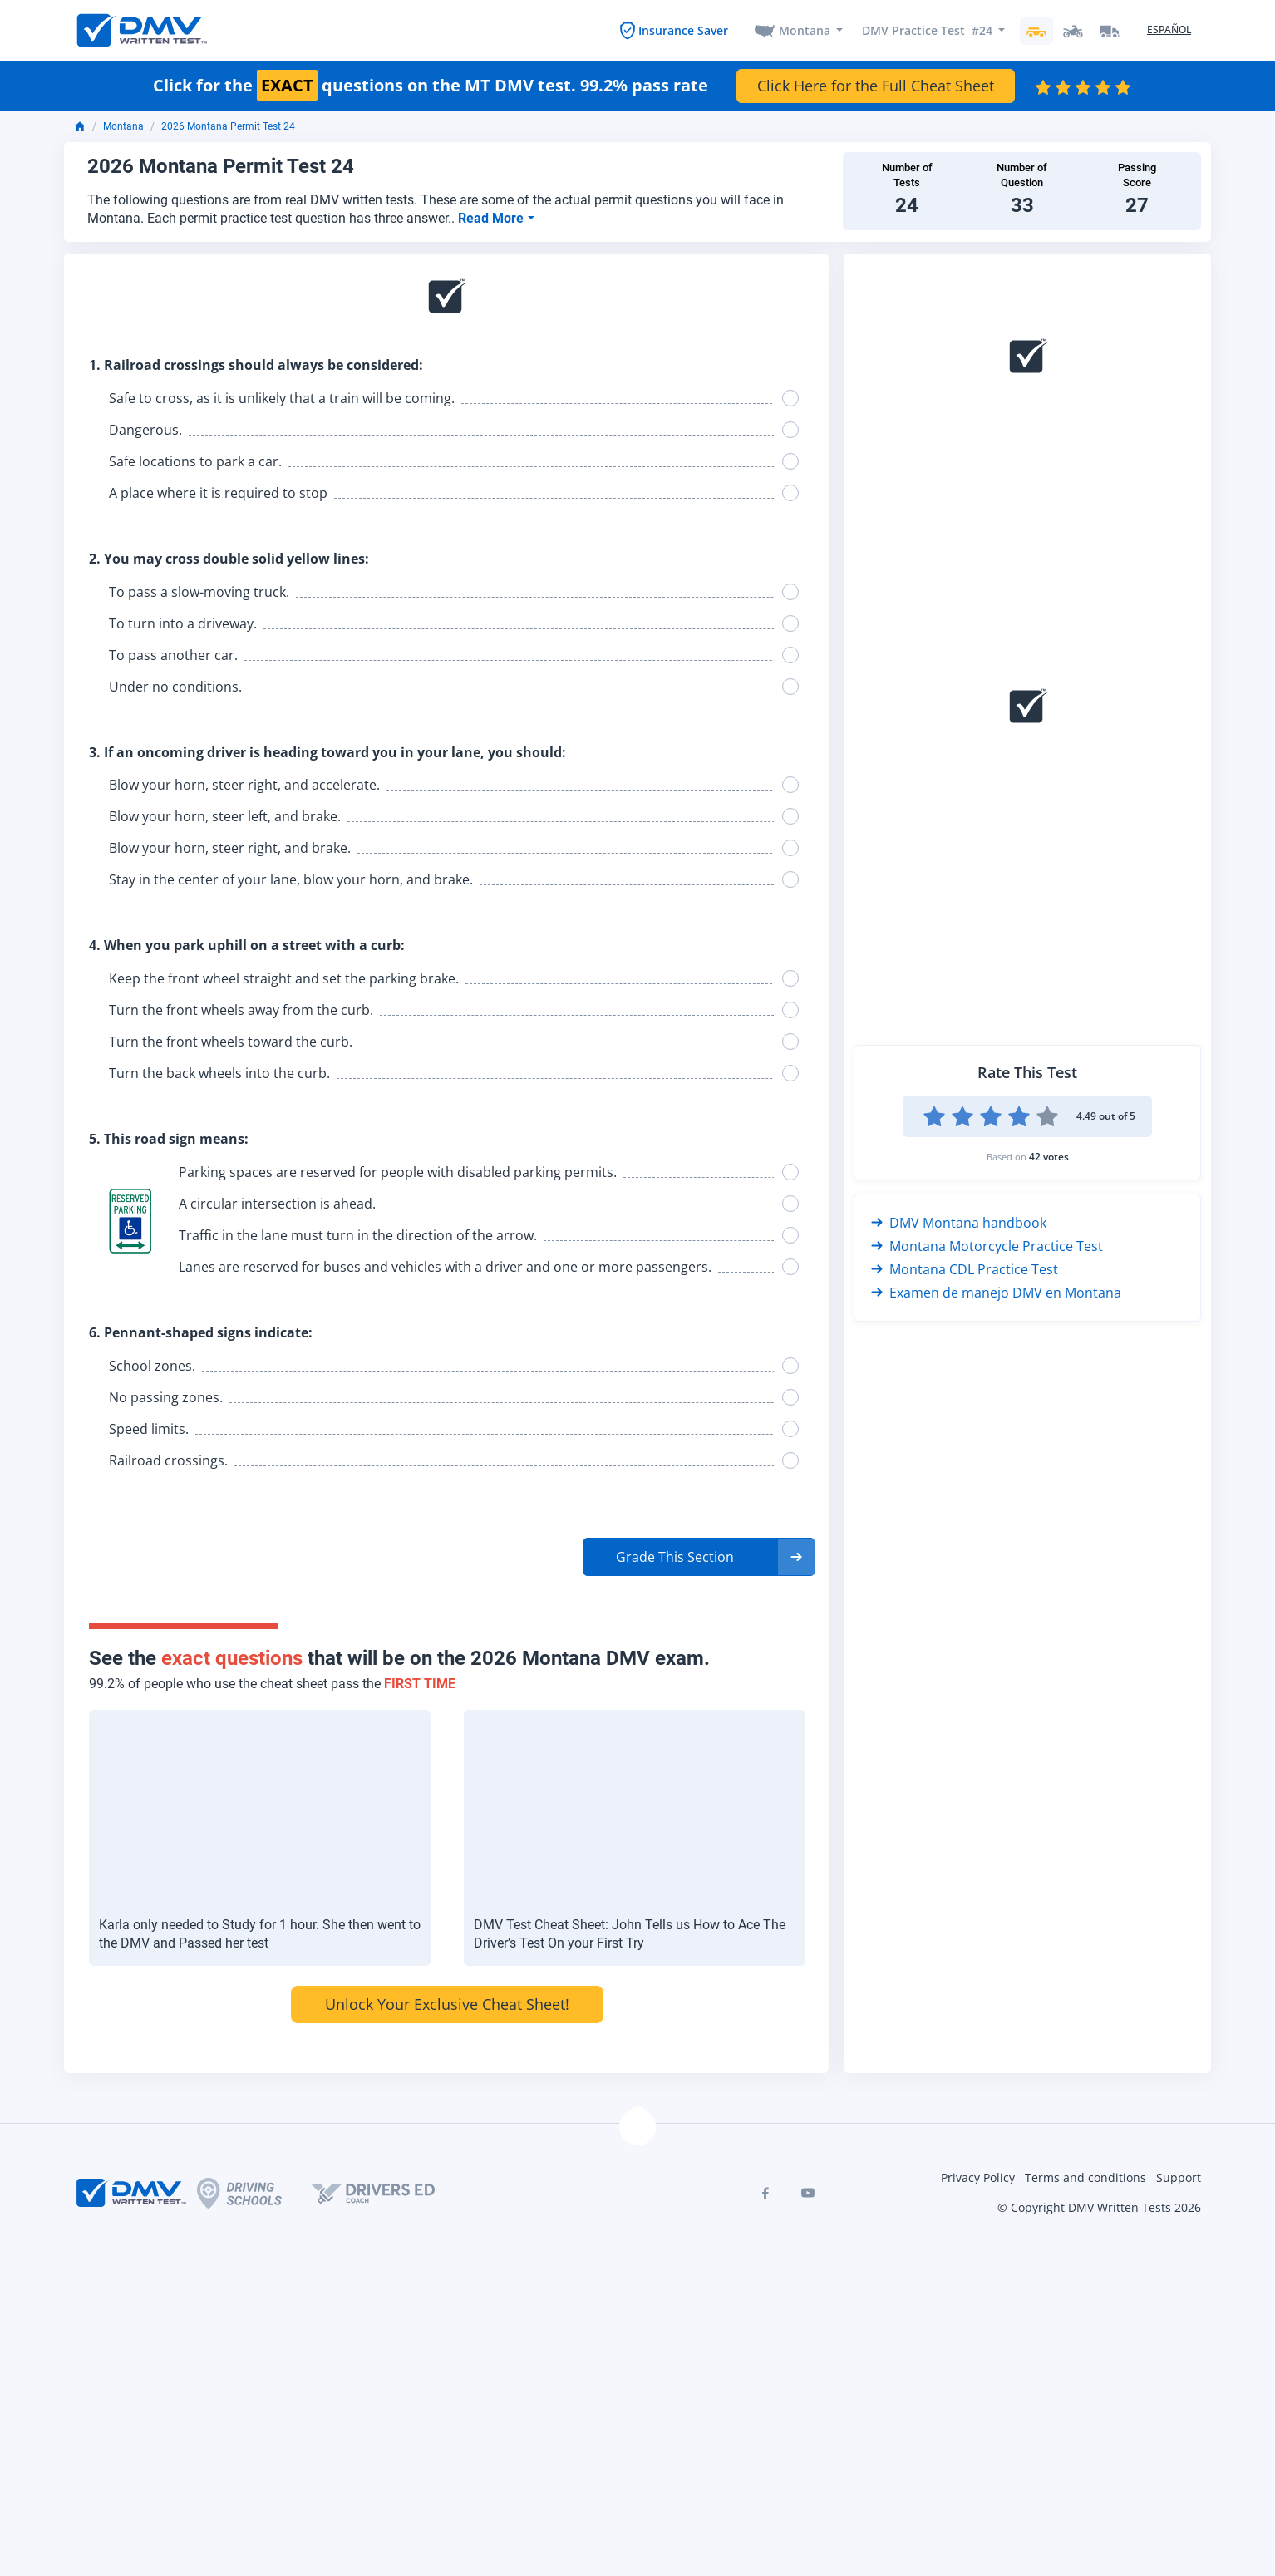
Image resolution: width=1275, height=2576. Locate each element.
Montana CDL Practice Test (964, 1269)
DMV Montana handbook (958, 1222)
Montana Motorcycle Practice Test (987, 1246)
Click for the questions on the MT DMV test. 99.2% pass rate (430, 86)
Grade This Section (675, 1557)
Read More (492, 218)
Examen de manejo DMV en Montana (996, 1292)
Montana (804, 30)
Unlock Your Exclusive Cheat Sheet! (447, 2004)
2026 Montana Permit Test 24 (228, 127)
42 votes (1049, 1156)
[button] (699, 1557)
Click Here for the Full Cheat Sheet (875, 86)
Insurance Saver (683, 30)
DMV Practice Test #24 (927, 30)
